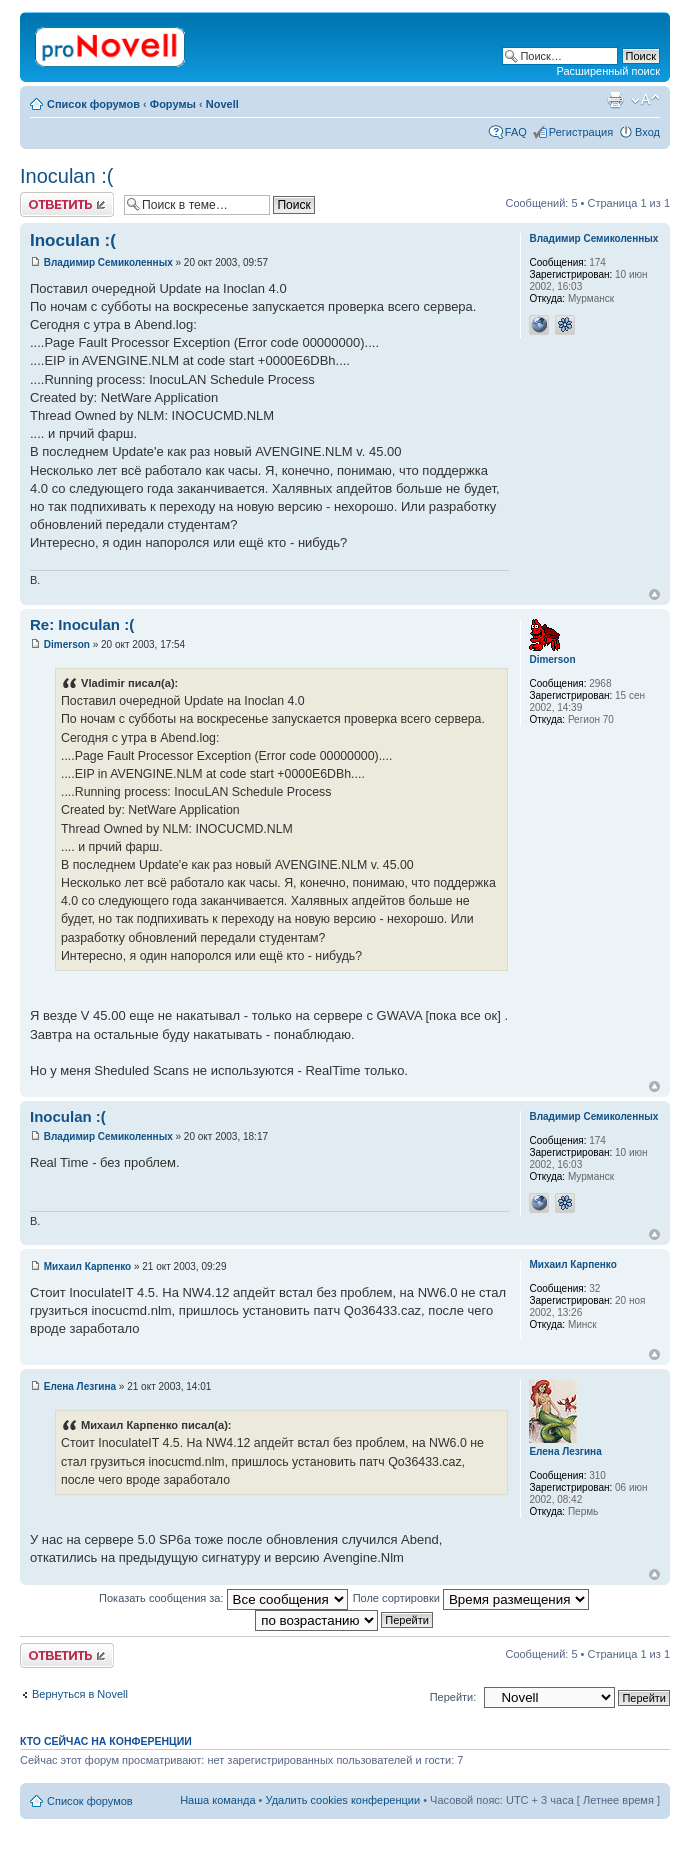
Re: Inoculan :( (82, 624)
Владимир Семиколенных (108, 262)
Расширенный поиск (608, 71)
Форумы (173, 104)
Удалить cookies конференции (343, 1800)
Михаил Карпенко (87, 1266)
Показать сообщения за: (223, 1598)
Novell (222, 104)
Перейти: (453, 1697)
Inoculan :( (66, 176)
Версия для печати (615, 100)
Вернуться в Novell (80, 1694)
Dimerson (67, 644)
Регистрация (581, 132)
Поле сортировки (471, 1598)
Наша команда (217, 1800)
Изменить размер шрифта (645, 100)
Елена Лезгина (80, 1386)
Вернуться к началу (654, 594)
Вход (647, 132)
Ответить (67, 204)
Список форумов (93, 104)
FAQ (516, 132)
